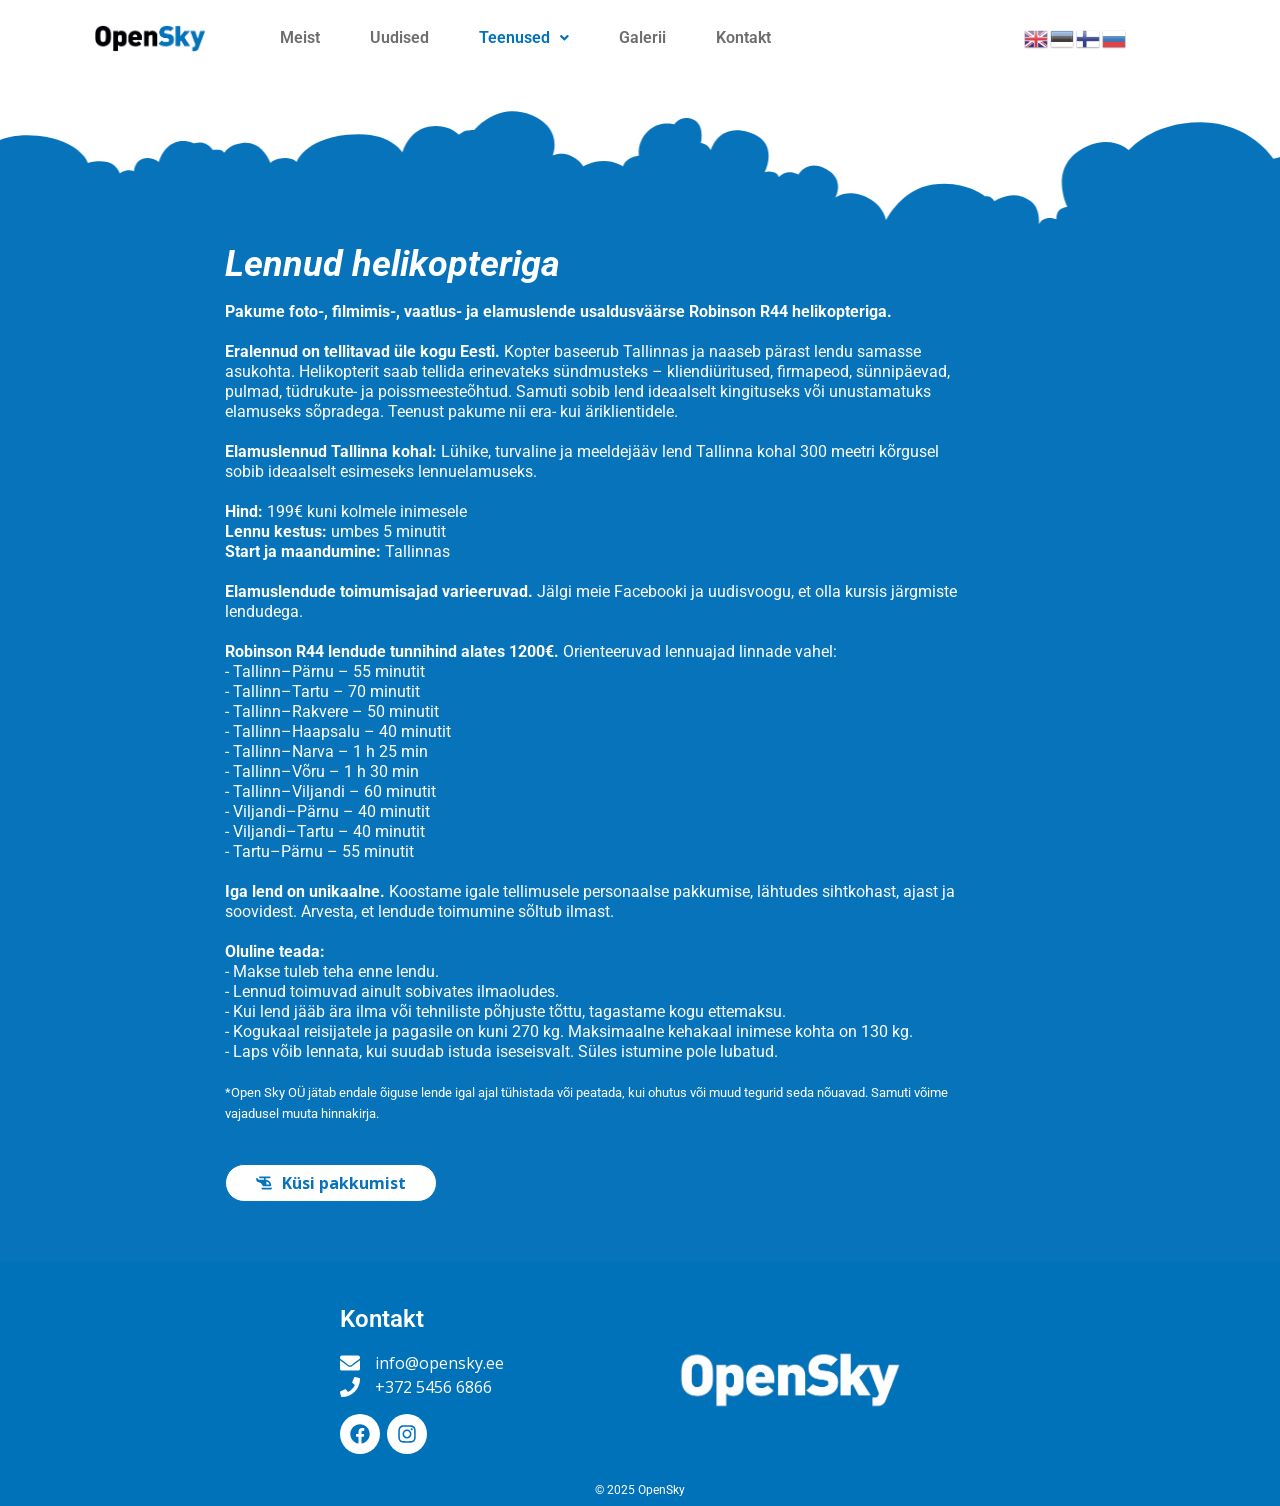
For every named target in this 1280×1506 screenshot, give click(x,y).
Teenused (524, 37)
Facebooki (650, 591)
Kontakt (743, 37)
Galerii (642, 37)
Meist (300, 37)
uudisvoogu (749, 591)
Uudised (399, 37)
